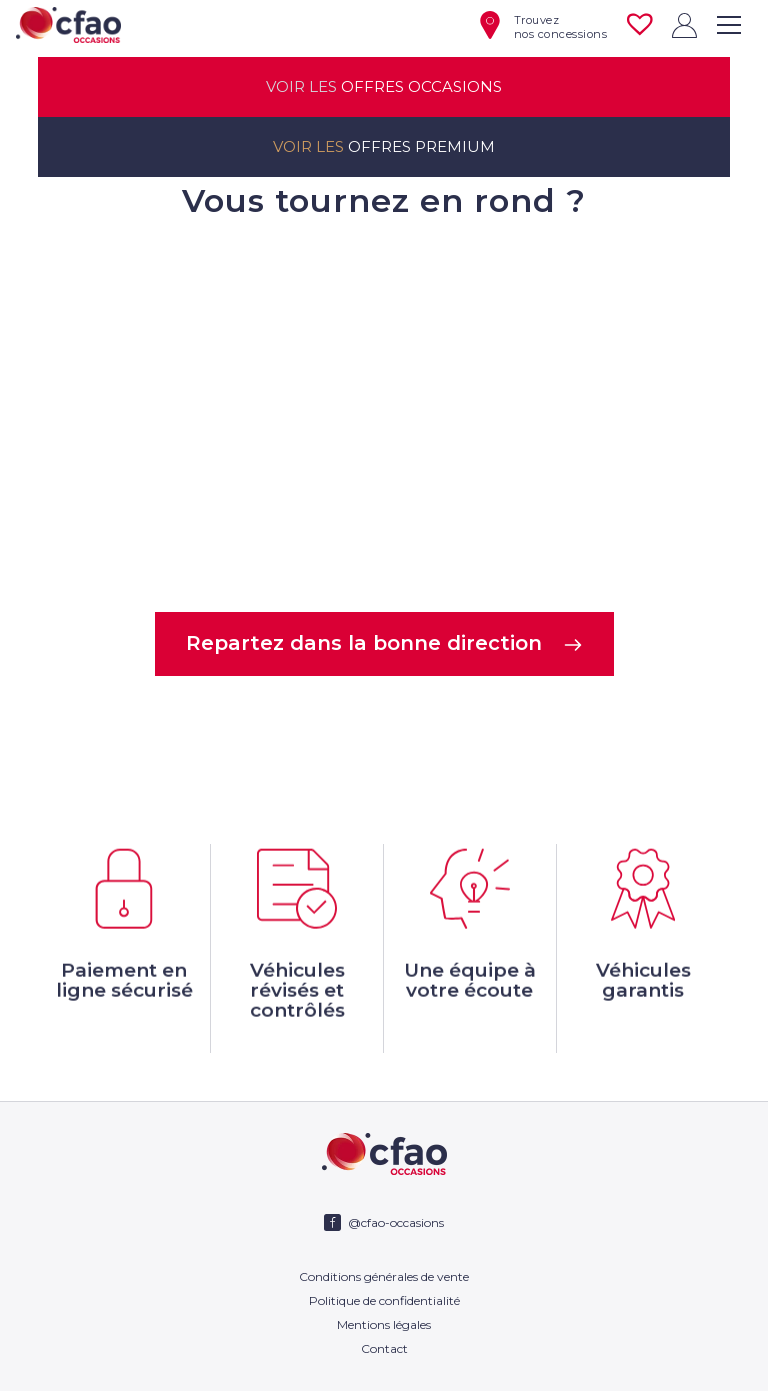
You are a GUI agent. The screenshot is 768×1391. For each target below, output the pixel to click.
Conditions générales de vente (384, 1276)
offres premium (384, 147)
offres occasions (384, 87)
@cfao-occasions (396, 1222)
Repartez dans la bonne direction (384, 643)
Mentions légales (384, 1324)
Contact (384, 1348)
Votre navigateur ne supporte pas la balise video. (383, 413)
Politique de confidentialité (384, 1300)
